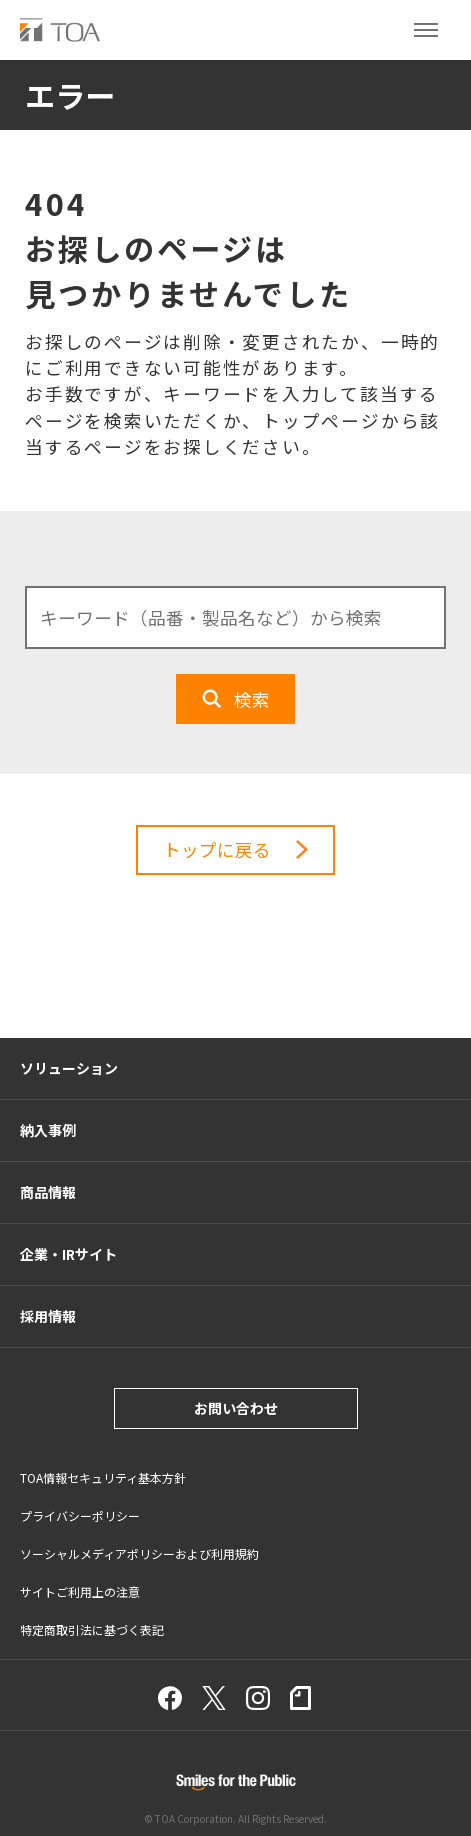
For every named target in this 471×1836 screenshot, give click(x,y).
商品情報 (48, 1192)
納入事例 (48, 1130)
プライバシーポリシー (80, 1515)
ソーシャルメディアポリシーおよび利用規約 (139, 1553)
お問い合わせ (236, 1408)
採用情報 (48, 1316)
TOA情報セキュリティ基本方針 (103, 1477)
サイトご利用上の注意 (80, 1591)
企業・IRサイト (68, 1254)
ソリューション (69, 1068)
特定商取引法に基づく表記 (92, 1629)
